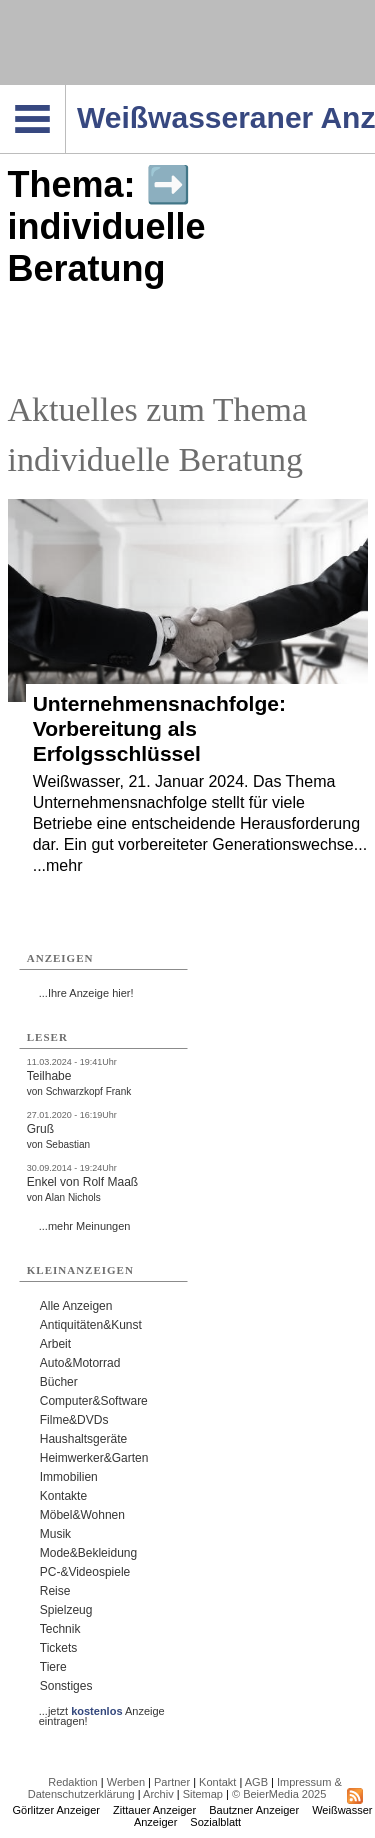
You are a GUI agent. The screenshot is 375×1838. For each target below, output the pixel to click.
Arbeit (55, 1344)
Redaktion (73, 1782)
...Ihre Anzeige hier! (86, 993)
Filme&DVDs (74, 1420)
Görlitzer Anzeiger (56, 1810)
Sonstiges (66, 1686)
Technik (60, 1629)
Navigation (65, 91)
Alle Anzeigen (76, 1306)
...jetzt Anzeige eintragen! (102, 1711)
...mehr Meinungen (85, 1226)
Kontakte (63, 1496)
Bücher (59, 1382)
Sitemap (203, 1794)
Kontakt (217, 1782)
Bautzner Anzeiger (254, 1810)
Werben (126, 1782)
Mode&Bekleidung (88, 1553)
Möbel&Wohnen (82, 1515)
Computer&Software (94, 1401)
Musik (55, 1534)
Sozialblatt (215, 1822)
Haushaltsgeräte (83, 1439)
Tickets (59, 1648)
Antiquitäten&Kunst (91, 1325)
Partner (172, 1782)
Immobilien (69, 1477)
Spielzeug (66, 1610)
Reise (55, 1591)
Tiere (53, 1667)
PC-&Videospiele (85, 1572)
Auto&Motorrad (80, 1363)
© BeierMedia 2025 (279, 1794)
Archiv (158, 1794)
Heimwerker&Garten (94, 1458)
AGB (256, 1782)
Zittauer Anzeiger (154, 1810)
